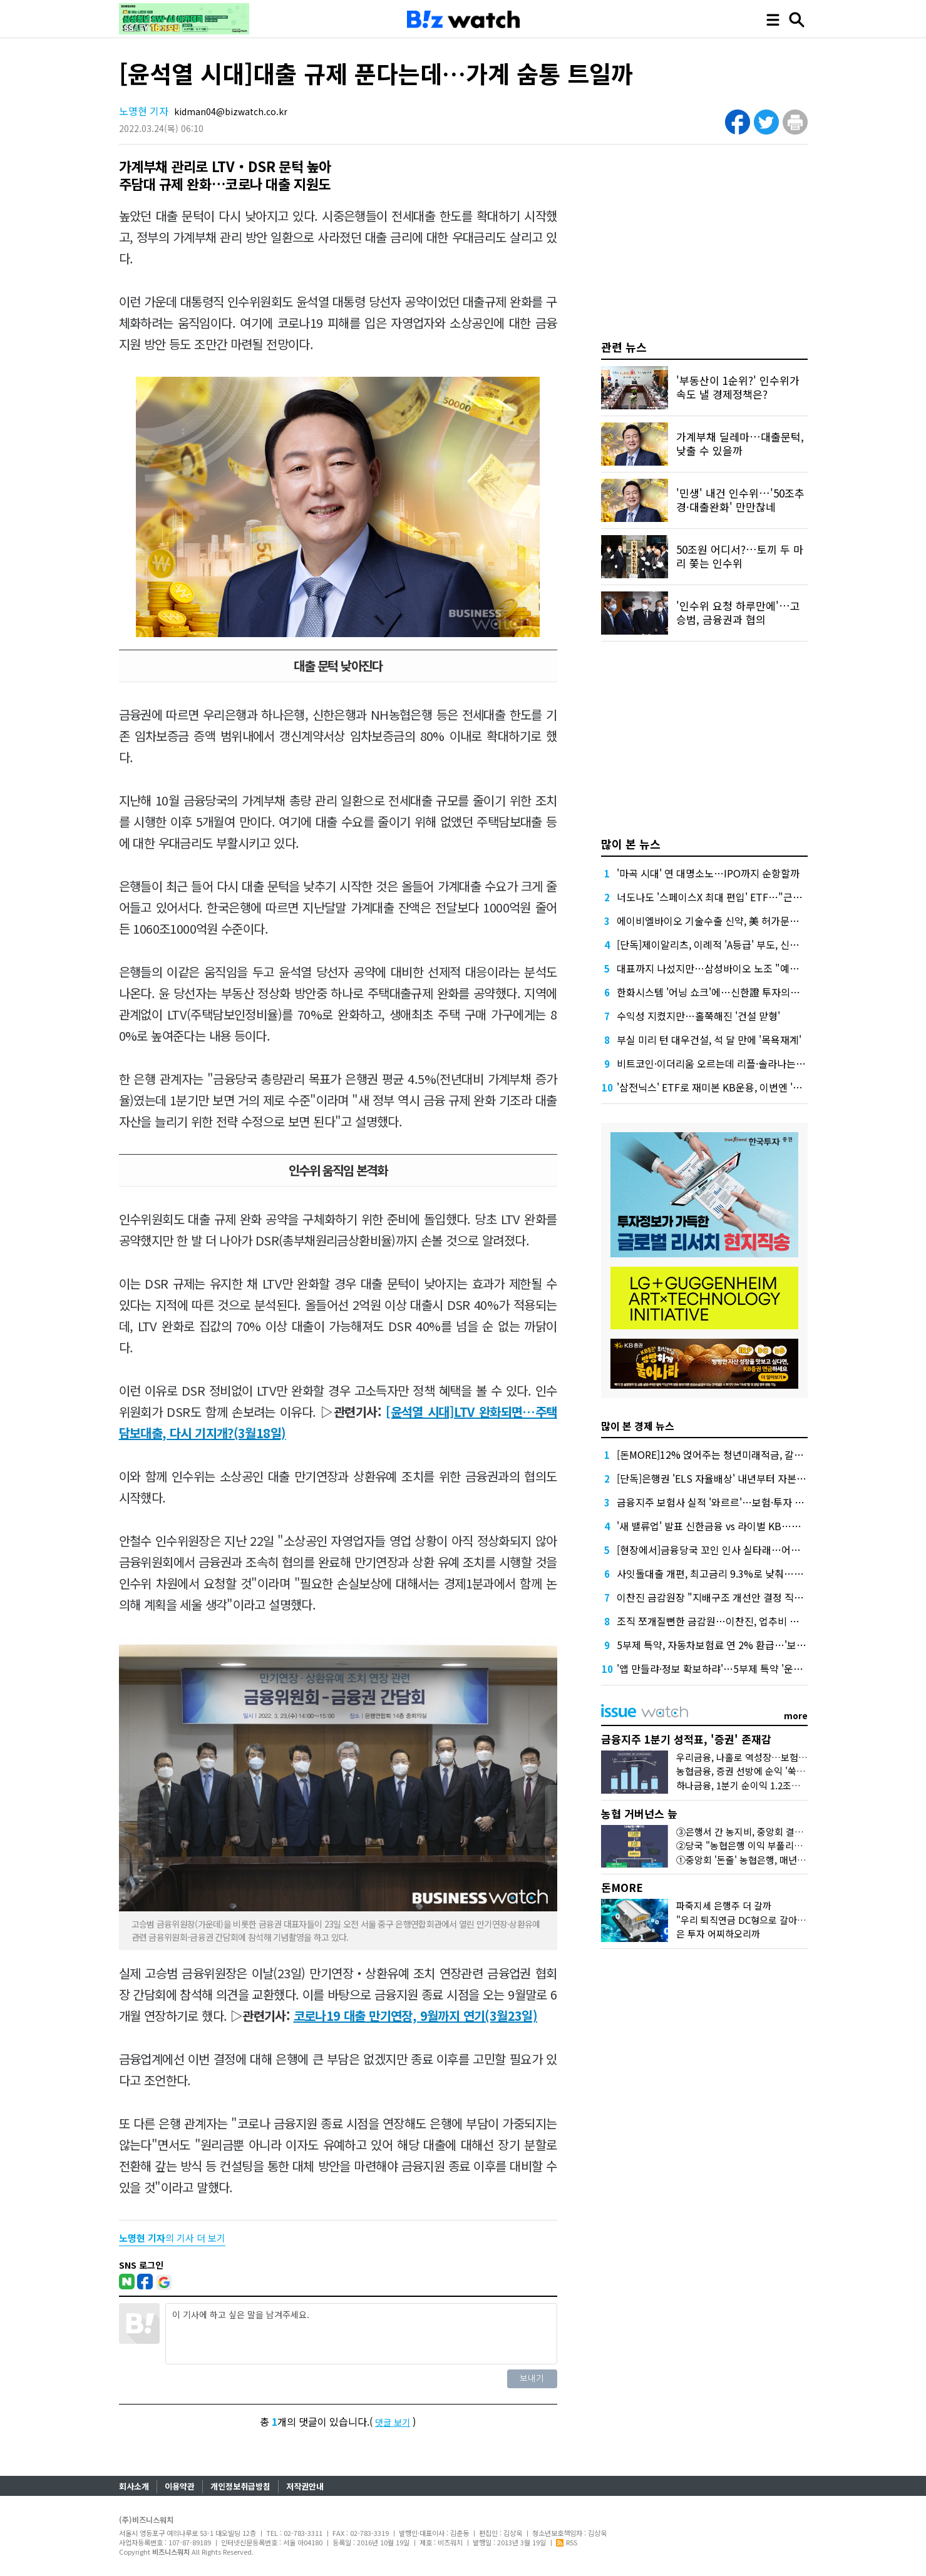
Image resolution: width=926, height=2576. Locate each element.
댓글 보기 (392, 2422)
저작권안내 (305, 2486)
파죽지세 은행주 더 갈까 (723, 1905)
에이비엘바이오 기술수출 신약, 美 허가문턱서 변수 (723, 920)
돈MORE (622, 1887)
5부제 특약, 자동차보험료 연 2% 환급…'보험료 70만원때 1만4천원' (759, 1644)
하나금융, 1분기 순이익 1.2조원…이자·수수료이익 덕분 (784, 1785)
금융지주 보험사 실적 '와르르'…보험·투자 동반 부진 (726, 1502)
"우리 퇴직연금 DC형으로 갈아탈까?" (749, 1919)
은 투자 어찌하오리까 (718, 1933)
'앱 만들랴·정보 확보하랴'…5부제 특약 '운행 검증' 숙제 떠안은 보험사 (763, 1668)
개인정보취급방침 (240, 2486)
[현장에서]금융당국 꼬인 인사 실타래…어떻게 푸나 (724, 1549)
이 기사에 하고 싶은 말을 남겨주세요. (361, 2334)
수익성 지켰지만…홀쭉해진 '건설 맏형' (698, 1015)
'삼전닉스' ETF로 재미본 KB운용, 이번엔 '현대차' (720, 1087)
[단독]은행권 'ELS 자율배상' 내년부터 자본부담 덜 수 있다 (738, 1478)
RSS (566, 2542)
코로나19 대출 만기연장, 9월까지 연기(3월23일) (416, 2015)
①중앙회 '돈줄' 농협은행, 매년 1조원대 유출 (763, 1859)
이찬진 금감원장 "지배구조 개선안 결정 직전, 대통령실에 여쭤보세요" (763, 1597)
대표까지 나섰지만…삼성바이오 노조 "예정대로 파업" (730, 968)
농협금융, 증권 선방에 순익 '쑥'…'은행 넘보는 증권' (778, 1770)
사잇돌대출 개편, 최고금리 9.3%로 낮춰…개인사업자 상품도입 (749, 1573)
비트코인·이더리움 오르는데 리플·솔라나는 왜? (715, 1063)
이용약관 (180, 2486)
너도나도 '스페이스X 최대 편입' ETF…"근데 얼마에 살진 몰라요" (753, 896)
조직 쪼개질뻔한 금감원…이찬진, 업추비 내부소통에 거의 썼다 (748, 1620)
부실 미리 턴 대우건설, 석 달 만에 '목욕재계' (709, 1039)
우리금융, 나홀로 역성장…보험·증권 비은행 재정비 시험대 (790, 1757)
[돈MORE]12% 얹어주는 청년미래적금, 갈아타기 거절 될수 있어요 (756, 1454)
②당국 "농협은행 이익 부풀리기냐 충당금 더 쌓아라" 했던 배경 (800, 1845)
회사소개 (134, 2486)
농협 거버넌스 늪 (639, 1813)
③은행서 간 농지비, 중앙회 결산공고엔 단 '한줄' (771, 1831)
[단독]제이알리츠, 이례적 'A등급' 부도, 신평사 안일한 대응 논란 (749, 944)
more (796, 1715)
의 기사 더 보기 (172, 2237)
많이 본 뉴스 (631, 844)
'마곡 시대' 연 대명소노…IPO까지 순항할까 (708, 873)
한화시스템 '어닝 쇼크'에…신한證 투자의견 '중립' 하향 (732, 991)
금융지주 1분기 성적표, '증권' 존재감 (686, 1739)
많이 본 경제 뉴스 (637, 1425)
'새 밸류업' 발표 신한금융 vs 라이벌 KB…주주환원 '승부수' (741, 1525)
